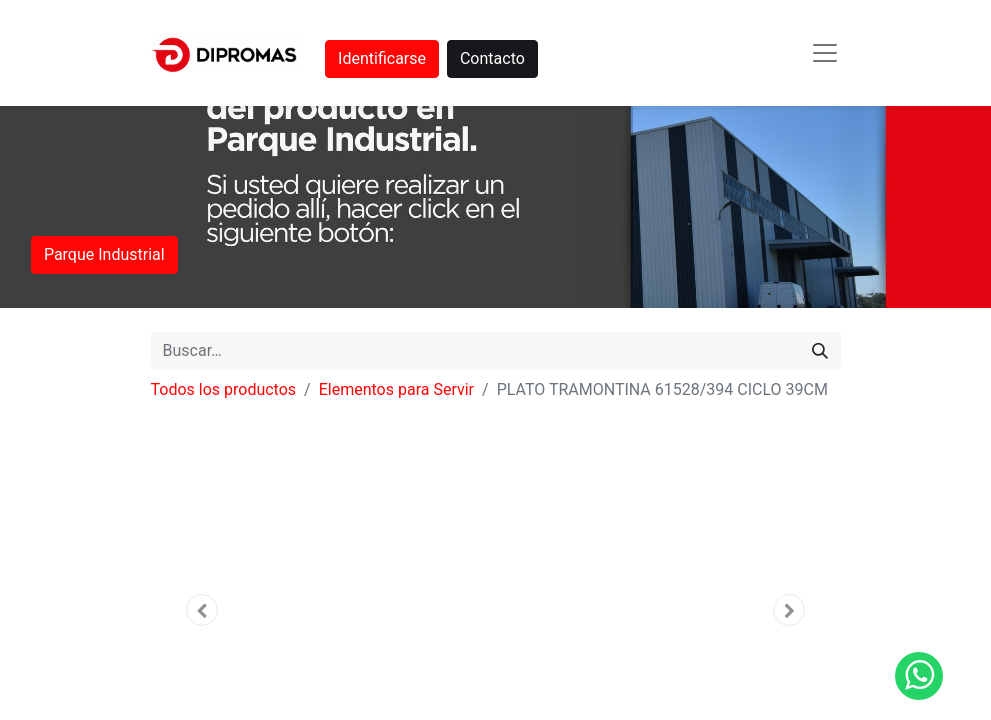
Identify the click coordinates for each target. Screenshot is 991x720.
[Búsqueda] (820, 351)
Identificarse (382, 58)
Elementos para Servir (396, 389)
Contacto (492, 58)
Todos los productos (224, 389)
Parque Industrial (104, 254)
